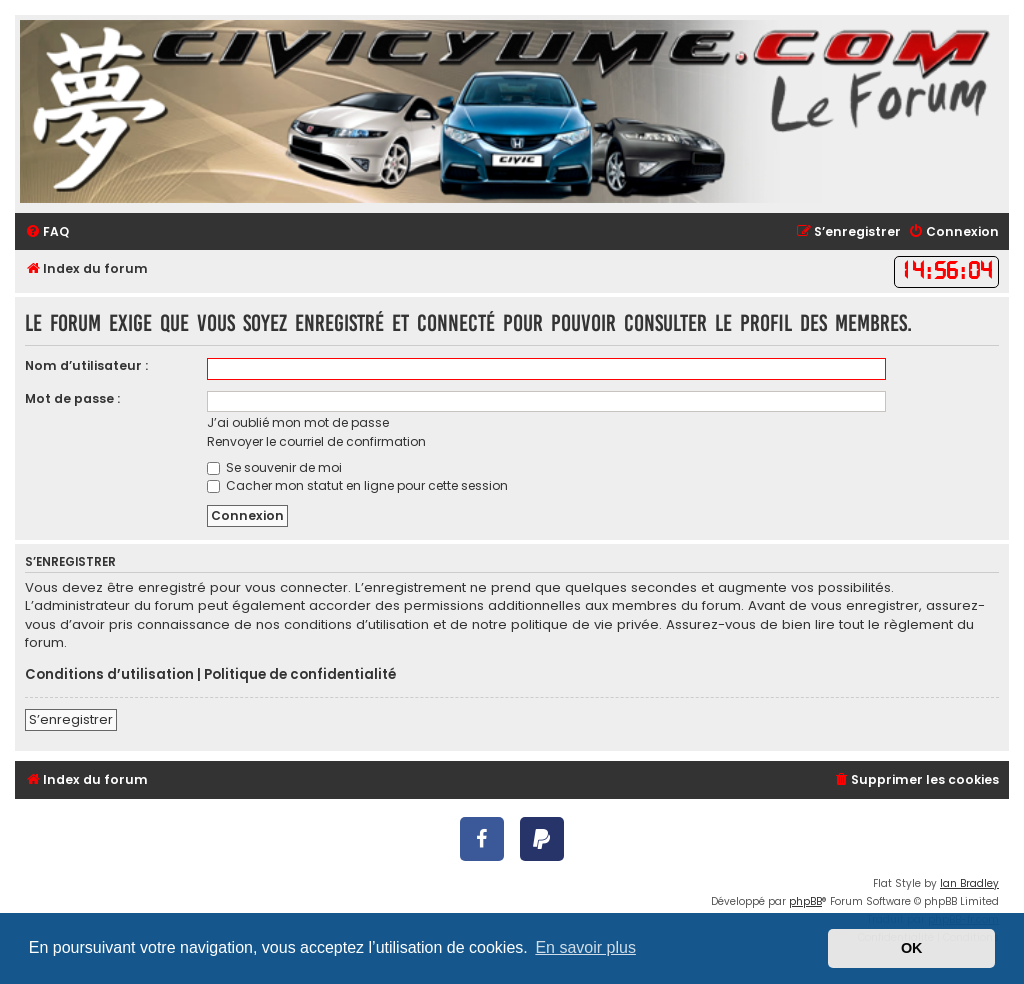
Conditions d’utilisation (109, 675)
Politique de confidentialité (300, 675)
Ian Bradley (969, 883)
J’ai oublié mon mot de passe (298, 422)
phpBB (805, 901)
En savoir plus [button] (585, 947)
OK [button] (912, 948)
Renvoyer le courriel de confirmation (316, 441)
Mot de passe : (72, 398)
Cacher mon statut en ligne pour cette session (357, 485)
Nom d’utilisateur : (86, 365)
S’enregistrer (71, 719)
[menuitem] (47, 232)
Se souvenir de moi (274, 467)
